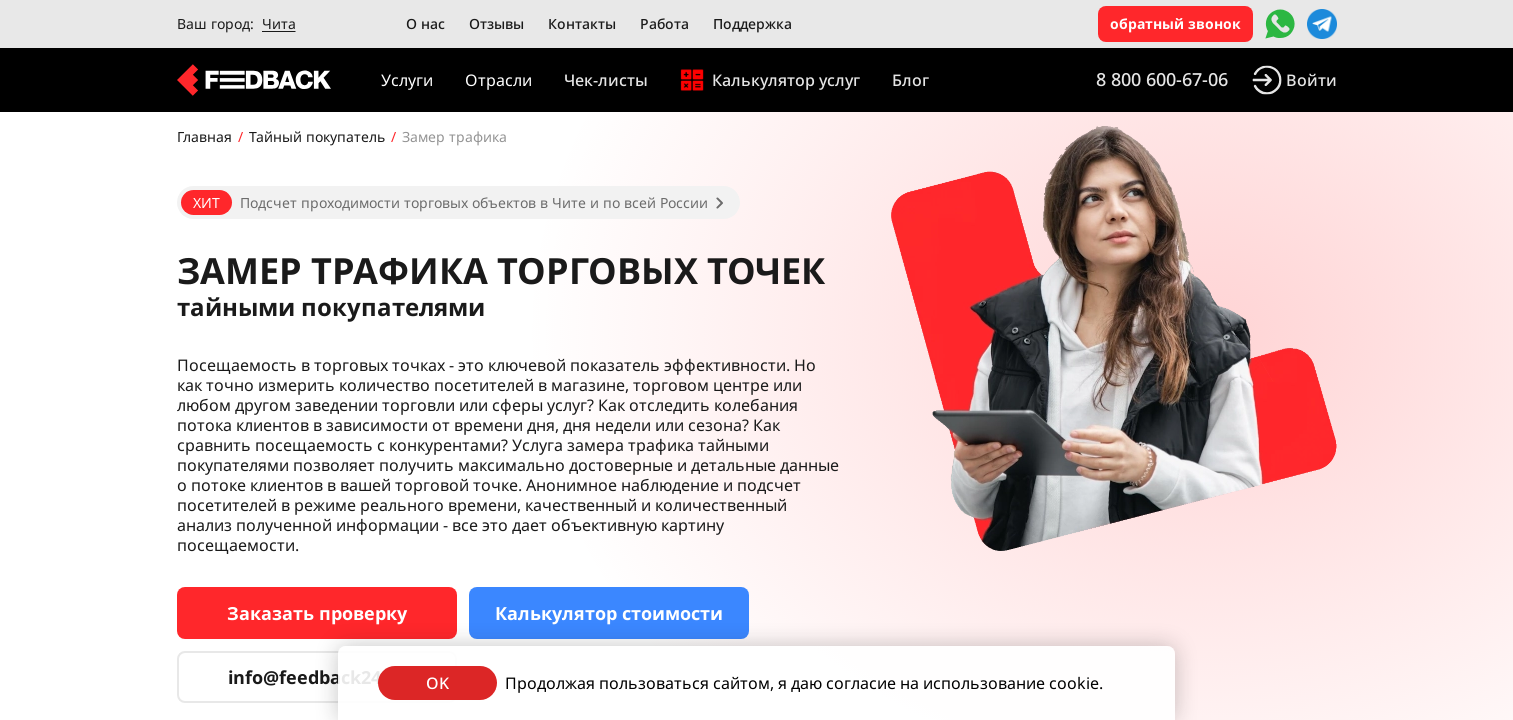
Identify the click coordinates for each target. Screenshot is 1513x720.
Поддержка (752, 23)
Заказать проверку (317, 613)
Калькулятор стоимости (609, 613)
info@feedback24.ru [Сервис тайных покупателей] (317, 677)
